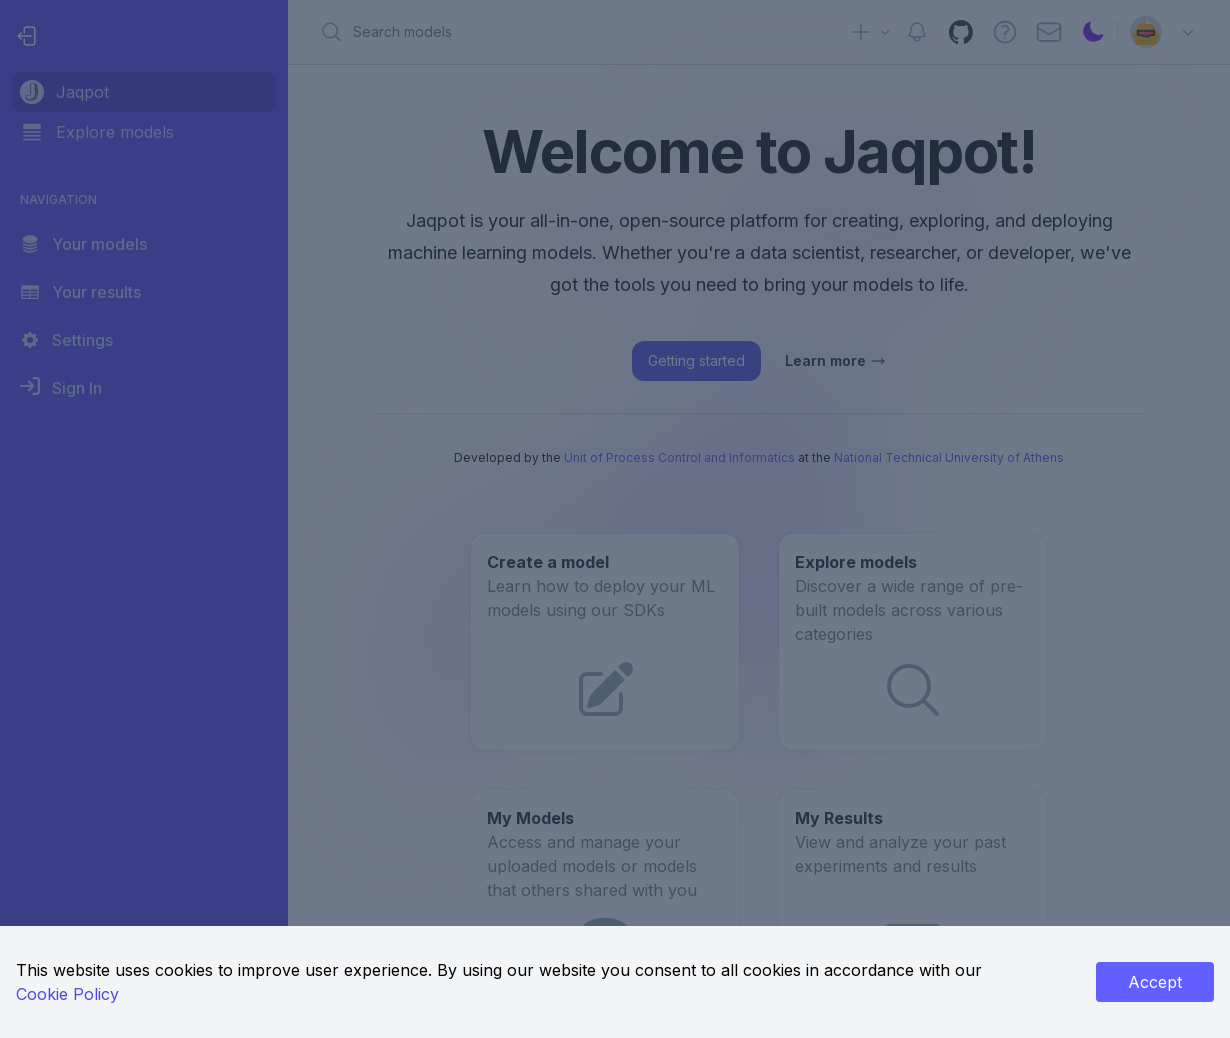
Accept (1155, 982)
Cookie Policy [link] (67, 994)
